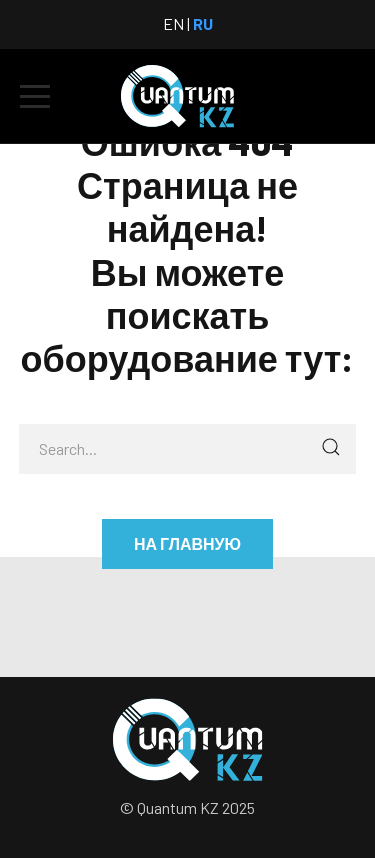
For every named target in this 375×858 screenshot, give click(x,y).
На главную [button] (187, 543)
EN (173, 23)
